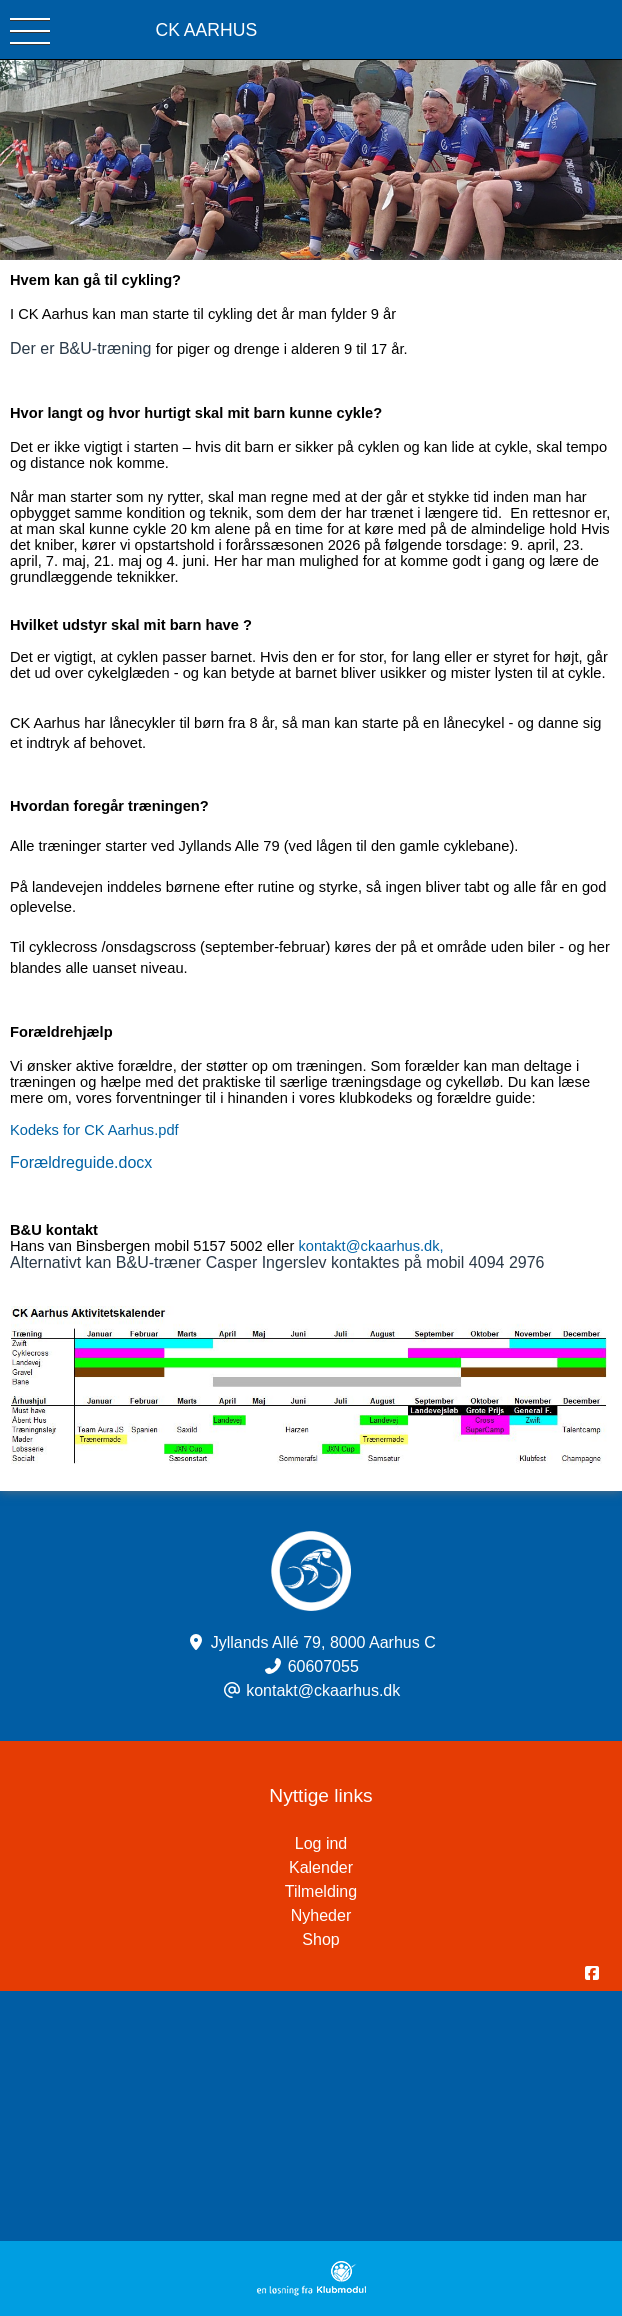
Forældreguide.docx (81, 1162)
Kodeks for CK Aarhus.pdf (94, 1130)
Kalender (321, 1867)
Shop (320, 1939)
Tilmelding (321, 1891)
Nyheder (321, 1915)
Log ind (458, 1844)
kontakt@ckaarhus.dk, (370, 1246)
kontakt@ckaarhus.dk (323, 1690)
